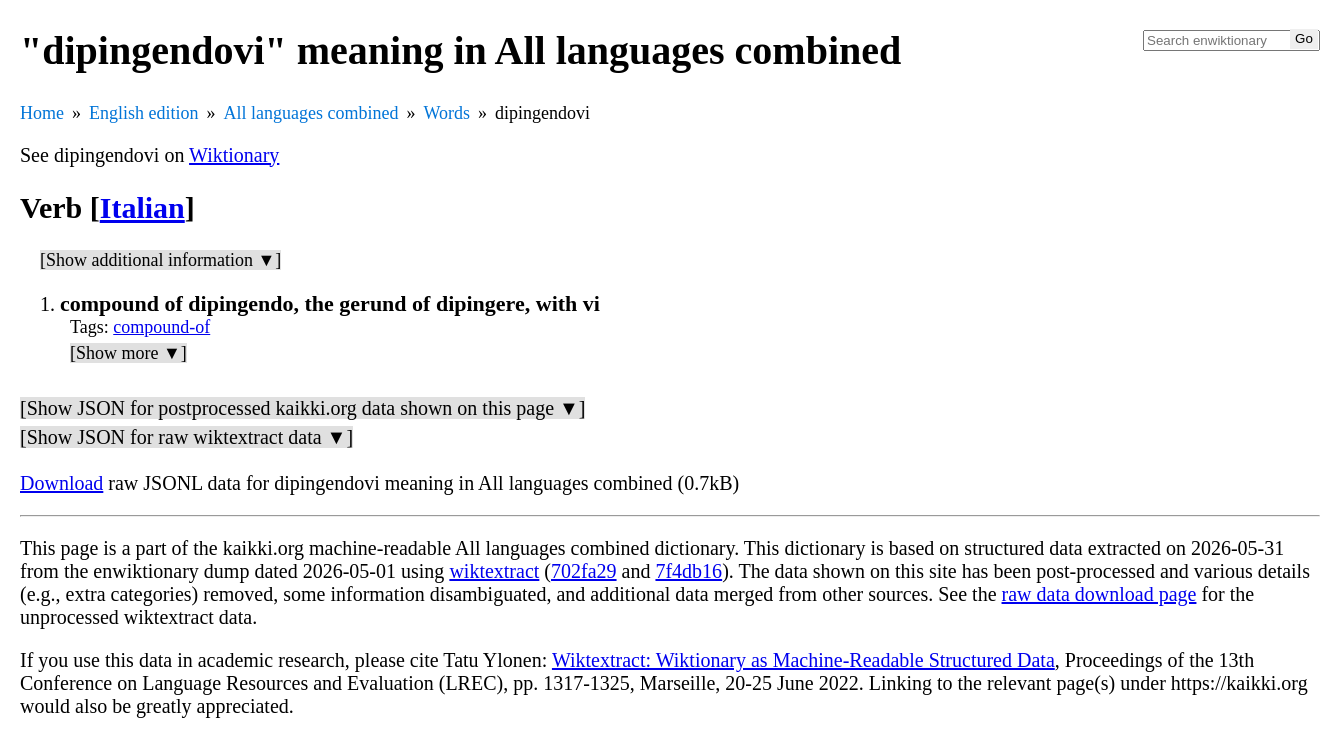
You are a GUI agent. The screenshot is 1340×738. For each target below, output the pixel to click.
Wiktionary (234, 155)
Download (61, 483)
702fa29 (584, 571)
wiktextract (494, 571)
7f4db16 (688, 571)
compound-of (161, 327)
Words (446, 113)
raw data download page (1099, 594)
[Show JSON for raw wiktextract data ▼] (186, 437)
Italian (142, 207)
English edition (144, 113)
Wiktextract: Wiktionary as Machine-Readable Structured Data (803, 660)
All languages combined (311, 113)
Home (42, 113)
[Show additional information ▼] (160, 260)
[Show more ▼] (128, 353)
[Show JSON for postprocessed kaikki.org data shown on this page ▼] (302, 408)
